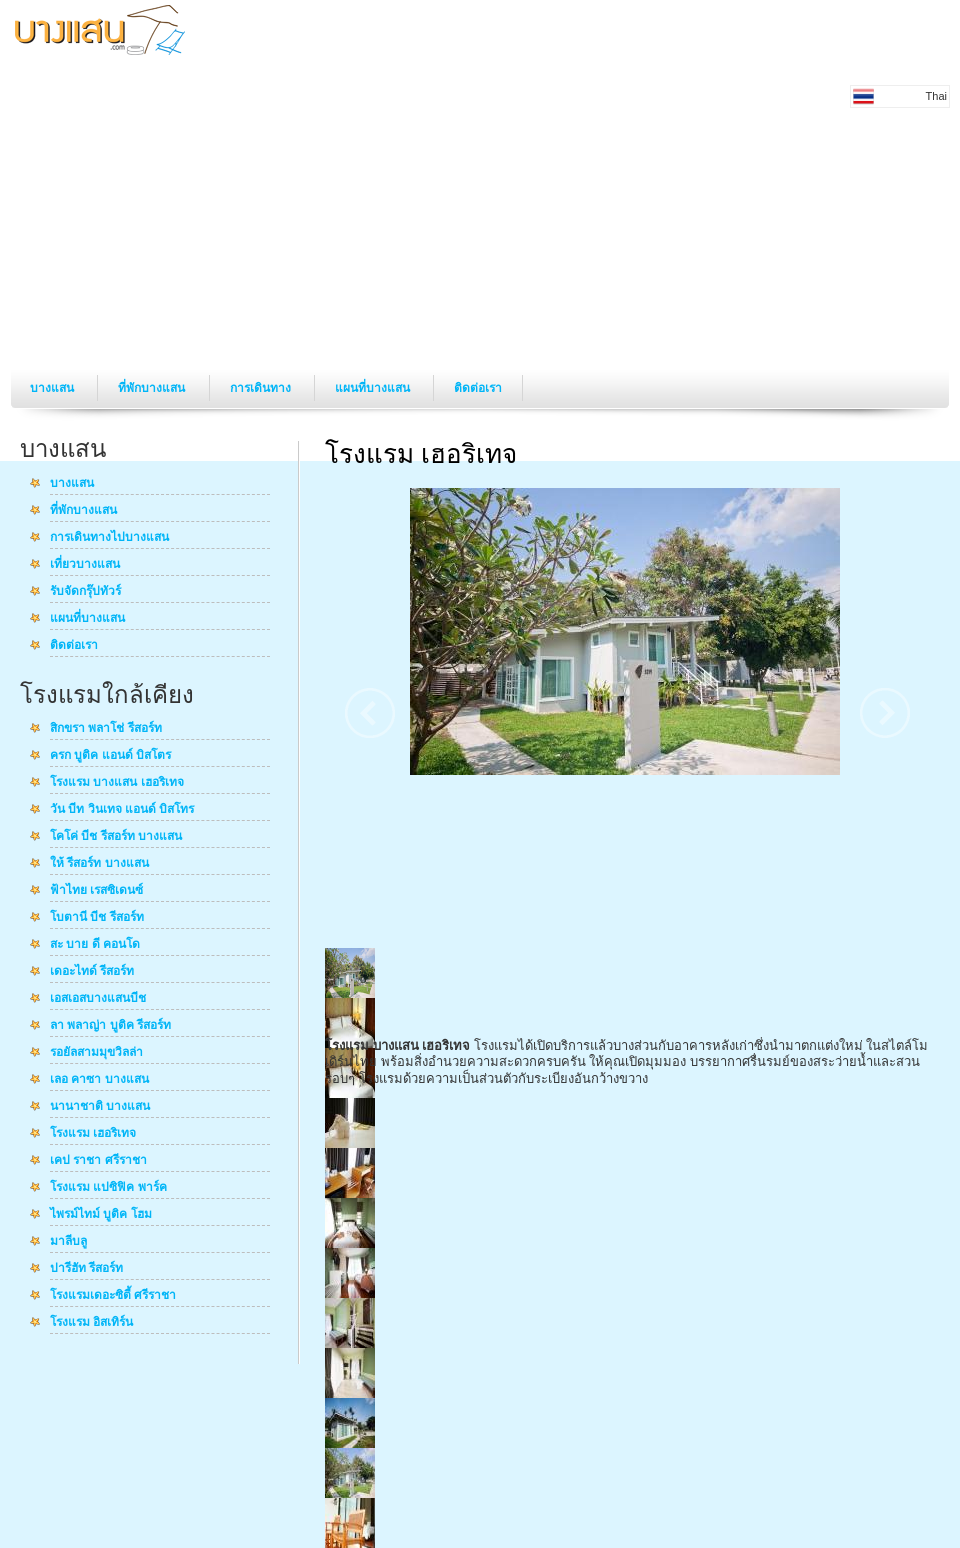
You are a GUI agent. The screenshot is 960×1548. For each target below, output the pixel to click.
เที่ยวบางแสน (85, 565)
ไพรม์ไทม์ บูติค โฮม (101, 1215)
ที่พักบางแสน (153, 388)
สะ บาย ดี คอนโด (95, 945)
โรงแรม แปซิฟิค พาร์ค (108, 1188)
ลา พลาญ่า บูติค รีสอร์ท (110, 1026)
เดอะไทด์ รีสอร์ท (92, 972)
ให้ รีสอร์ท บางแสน (99, 864)
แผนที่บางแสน (374, 388)
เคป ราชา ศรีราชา (98, 1161)
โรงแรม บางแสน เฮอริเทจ (117, 783)
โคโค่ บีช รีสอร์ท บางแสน (116, 837)
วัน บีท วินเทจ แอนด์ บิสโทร (122, 810)
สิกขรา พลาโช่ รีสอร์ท (106, 729)
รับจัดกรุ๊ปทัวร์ (85, 592)
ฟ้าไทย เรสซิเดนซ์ (96, 891)
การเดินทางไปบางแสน (109, 538)
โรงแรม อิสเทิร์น (91, 1323)
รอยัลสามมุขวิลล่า (96, 1053)
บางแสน (53, 388)
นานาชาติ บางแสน (100, 1107)
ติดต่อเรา (478, 388)
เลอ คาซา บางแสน (99, 1080)
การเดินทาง (262, 388)
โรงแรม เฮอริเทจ (93, 1134)
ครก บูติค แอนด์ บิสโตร (110, 756)
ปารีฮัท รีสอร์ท (86, 1269)
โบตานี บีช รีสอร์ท (97, 918)
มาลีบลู (68, 1242)
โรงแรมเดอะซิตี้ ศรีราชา (113, 1296)
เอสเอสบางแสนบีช (98, 999)
